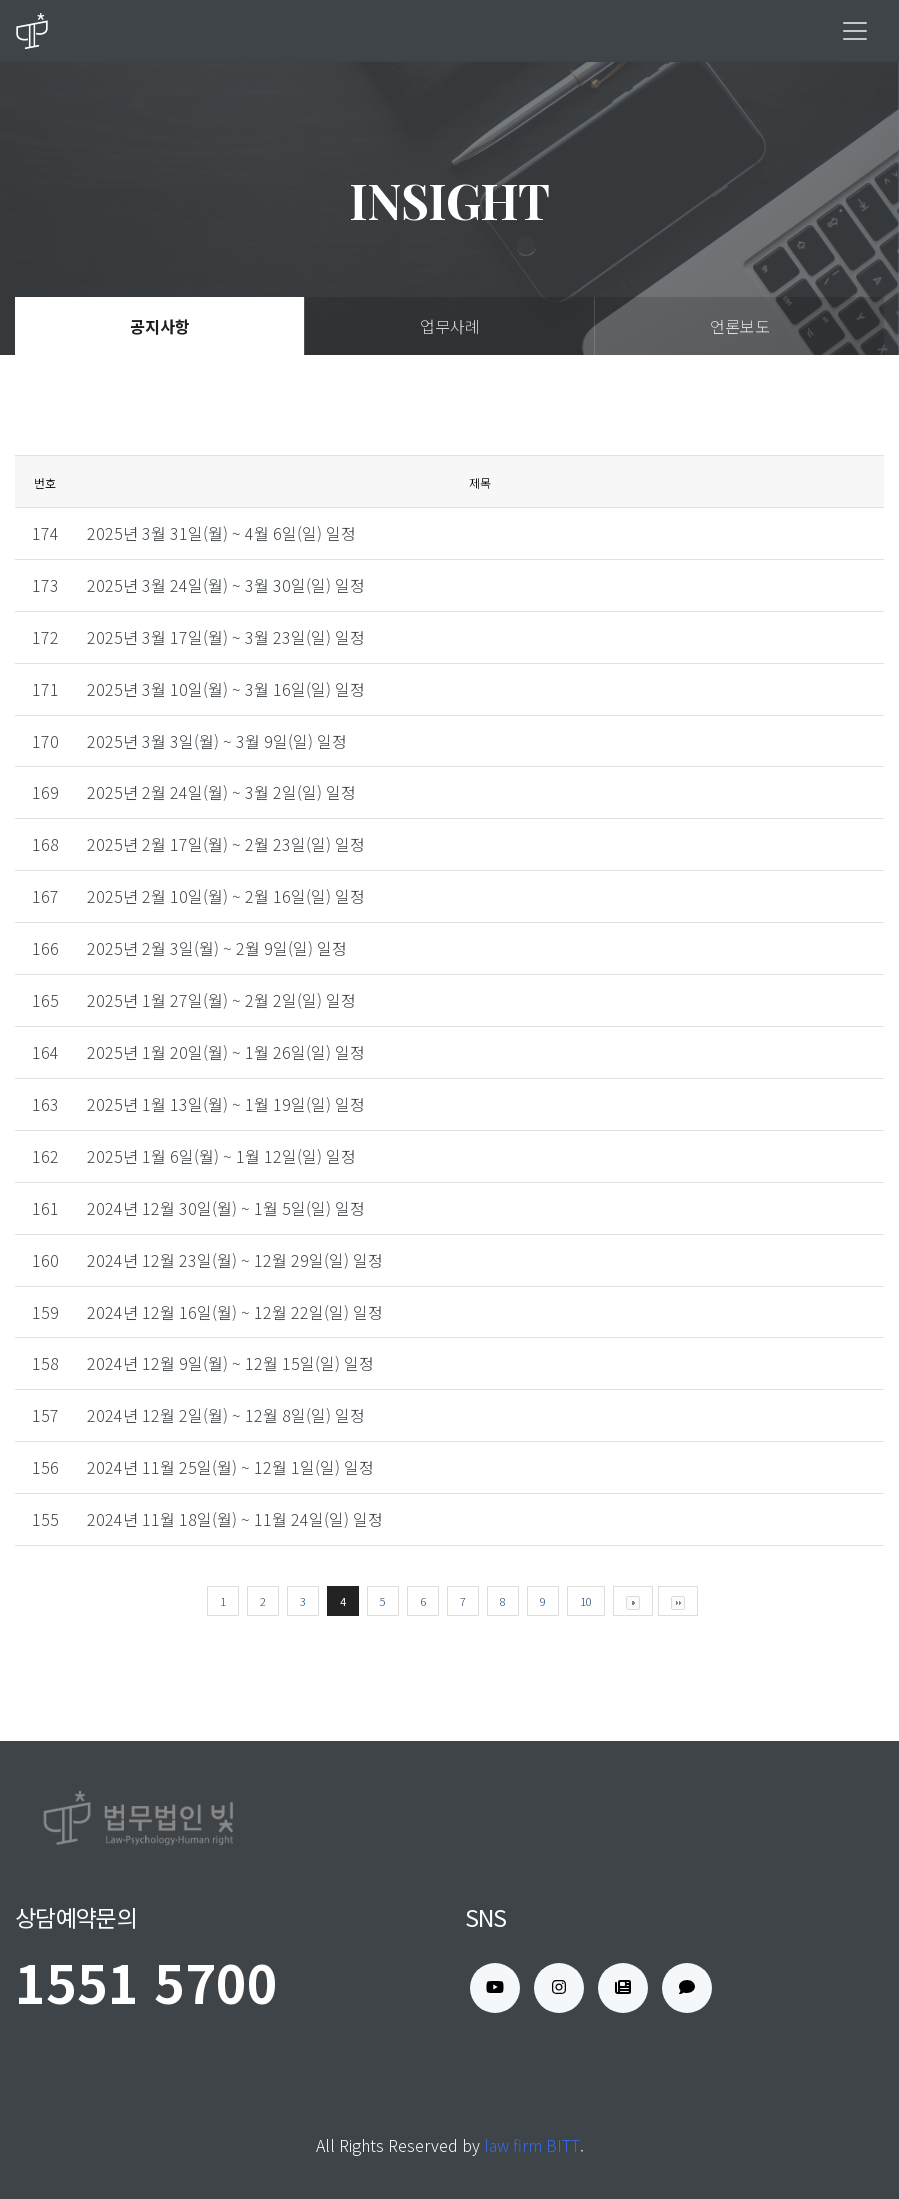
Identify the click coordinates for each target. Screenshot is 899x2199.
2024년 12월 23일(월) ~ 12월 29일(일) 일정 (235, 1260)
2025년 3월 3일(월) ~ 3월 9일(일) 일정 (217, 741)
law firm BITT (532, 2145)
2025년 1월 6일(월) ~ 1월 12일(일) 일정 (221, 1156)
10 (586, 1601)
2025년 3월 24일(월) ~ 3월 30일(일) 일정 (226, 585)
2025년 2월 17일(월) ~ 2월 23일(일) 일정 (226, 844)
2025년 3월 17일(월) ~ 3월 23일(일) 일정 (226, 637)
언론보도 (740, 326)
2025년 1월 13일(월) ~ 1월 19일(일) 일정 (226, 1104)
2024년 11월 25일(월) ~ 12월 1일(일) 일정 (230, 1467)
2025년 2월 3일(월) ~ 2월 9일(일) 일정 (217, 948)
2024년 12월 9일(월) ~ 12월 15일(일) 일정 (230, 1363)
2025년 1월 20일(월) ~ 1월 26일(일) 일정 (226, 1052)
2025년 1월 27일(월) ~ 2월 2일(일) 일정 (221, 1000)
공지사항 (160, 326)
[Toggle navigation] (855, 31)
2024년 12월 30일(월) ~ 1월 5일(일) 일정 (226, 1208)
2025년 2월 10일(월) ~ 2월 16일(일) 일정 (226, 896)
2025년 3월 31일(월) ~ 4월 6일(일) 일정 (221, 533)
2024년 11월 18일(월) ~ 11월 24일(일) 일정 (235, 1519)
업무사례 (450, 326)
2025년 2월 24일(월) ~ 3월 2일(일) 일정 (221, 792)
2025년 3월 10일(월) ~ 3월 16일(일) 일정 (226, 689)
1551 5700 (146, 1981)
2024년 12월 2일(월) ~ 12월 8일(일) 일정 (226, 1415)
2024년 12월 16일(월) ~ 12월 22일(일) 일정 (235, 1312)
